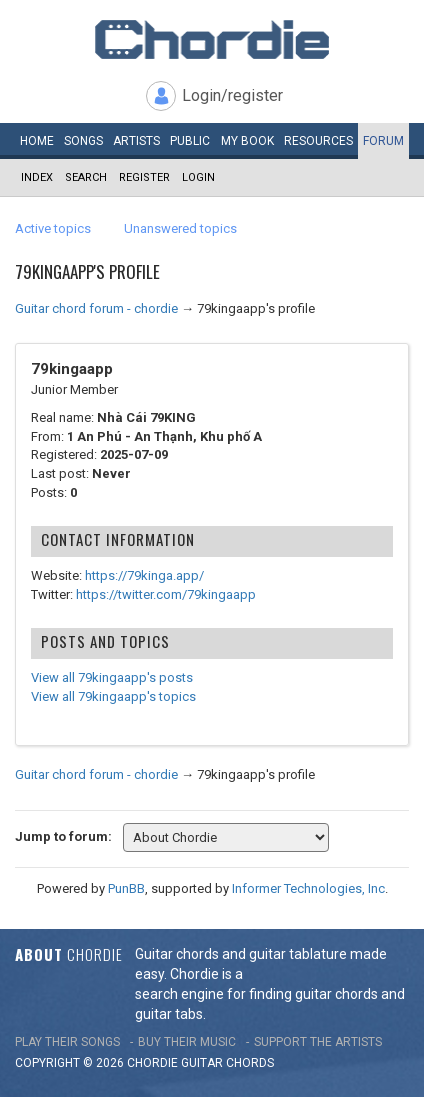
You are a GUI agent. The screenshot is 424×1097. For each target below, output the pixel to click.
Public (190, 141)
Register (144, 177)
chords (250, 1063)
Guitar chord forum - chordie (96, 308)
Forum (383, 141)
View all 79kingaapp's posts (112, 677)
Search (86, 177)
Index (37, 177)
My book (247, 141)
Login (198, 177)
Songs (83, 141)
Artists (136, 141)
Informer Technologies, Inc (308, 888)
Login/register (232, 95)
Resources (318, 141)
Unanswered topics (180, 228)
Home (37, 141)
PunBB (126, 888)
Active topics (53, 228)
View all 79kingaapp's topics (113, 696)
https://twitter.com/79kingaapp (166, 594)
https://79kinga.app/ (144, 575)
